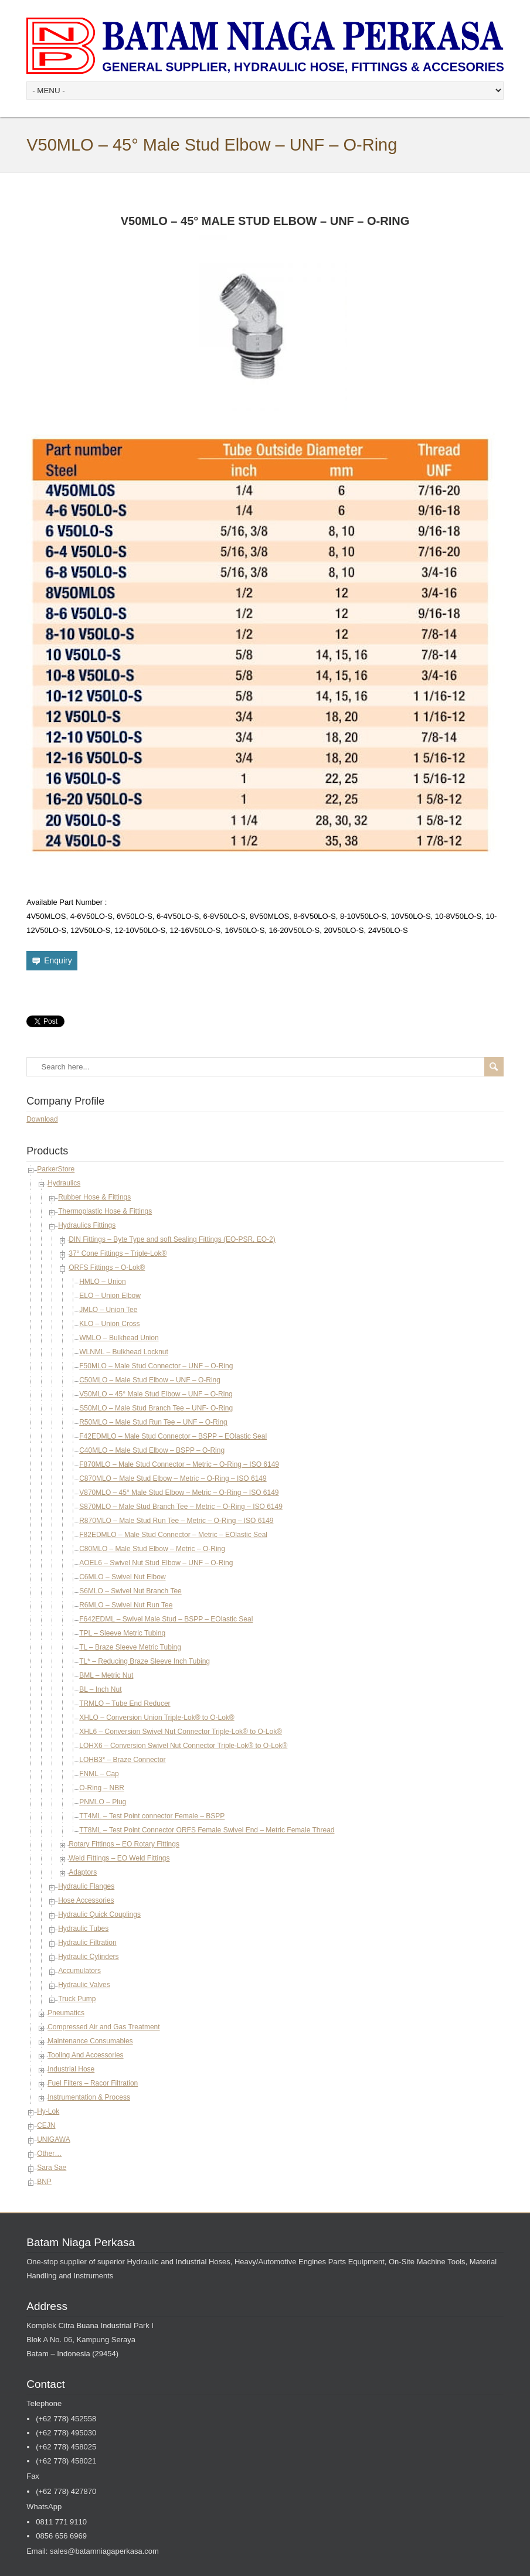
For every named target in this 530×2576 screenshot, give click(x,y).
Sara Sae (51, 2167)
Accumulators (79, 1971)
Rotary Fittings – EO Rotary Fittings (124, 1844)
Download (41, 1119)
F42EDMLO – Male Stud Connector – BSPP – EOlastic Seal (173, 1436)
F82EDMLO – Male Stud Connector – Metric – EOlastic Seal (173, 1535)
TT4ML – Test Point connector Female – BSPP (152, 1816)
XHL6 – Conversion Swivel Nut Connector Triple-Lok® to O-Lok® (180, 1731)
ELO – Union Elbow (110, 1296)
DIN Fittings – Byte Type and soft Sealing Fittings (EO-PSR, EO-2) (172, 1239)
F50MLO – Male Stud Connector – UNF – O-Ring (156, 1366)
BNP (44, 2182)
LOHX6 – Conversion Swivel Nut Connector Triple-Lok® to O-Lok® (183, 1746)
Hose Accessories (86, 1900)
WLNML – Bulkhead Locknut (123, 1352)
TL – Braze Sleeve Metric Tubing (130, 1647)
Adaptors (83, 1872)
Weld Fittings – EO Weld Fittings (119, 1858)
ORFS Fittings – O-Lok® (107, 1267)
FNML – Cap (99, 1774)
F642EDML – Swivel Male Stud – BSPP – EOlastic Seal (166, 1619)
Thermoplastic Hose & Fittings (105, 1211)
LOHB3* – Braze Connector (122, 1760)
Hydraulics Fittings (86, 1225)
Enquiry (58, 960)
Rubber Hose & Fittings (94, 1197)
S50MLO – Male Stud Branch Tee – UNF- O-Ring (156, 1408)
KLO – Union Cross (109, 1324)
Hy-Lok (48, 2111)
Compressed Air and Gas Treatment (103, 2027)
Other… (49, 2153)
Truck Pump (77, 1999)
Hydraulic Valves (84, 1985)
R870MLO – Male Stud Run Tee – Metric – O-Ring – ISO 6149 (176, 1521)
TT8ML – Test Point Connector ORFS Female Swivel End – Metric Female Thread (206, 1830)
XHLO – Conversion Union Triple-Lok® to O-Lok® (156, 1717)
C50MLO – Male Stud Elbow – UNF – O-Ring (149, 1380)
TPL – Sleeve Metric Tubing (122, 1633)
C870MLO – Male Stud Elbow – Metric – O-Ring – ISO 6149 (172, 1478)
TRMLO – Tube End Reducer (124, 1703)
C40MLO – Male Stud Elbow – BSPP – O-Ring (152, 1450)
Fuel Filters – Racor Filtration (92, 2083)
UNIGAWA (53, 2139)
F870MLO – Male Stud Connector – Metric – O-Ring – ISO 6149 (179, 1464)
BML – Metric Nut (106, 1675)
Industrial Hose (70, 2069)
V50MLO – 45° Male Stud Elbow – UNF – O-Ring (156, 1394)
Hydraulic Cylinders (88, 1957)
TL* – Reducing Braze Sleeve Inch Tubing (144, 1661)
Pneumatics (65, 2013)
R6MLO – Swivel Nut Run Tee (125, 1605)
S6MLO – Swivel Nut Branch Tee (130, 1591)
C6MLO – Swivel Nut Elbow (122, 1577)
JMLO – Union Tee (108, 1310)
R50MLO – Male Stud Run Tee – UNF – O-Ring (153, 1422)
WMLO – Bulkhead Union (118, 1338)
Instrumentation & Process (88, 2097)
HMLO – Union (102, 1281)
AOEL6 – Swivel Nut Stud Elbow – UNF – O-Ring (156, 1563)
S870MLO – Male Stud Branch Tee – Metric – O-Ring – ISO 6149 (181, 1506)
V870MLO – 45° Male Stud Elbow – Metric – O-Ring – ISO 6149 (178, 1492)
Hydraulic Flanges (86, 1886)
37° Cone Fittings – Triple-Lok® (118, 1253)
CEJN (46, 2125)
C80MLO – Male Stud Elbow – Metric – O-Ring (152, 1549)
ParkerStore (55, 1169)
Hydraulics (63, 1183)
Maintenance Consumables (89, 2041)
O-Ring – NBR (101, 1788)
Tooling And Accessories (85, 2055)
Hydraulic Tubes (83, 1928)
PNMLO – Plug (102, 1802)
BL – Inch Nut (100, 1689)
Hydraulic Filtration (87, 1942)
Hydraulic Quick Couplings (99, 1914)
